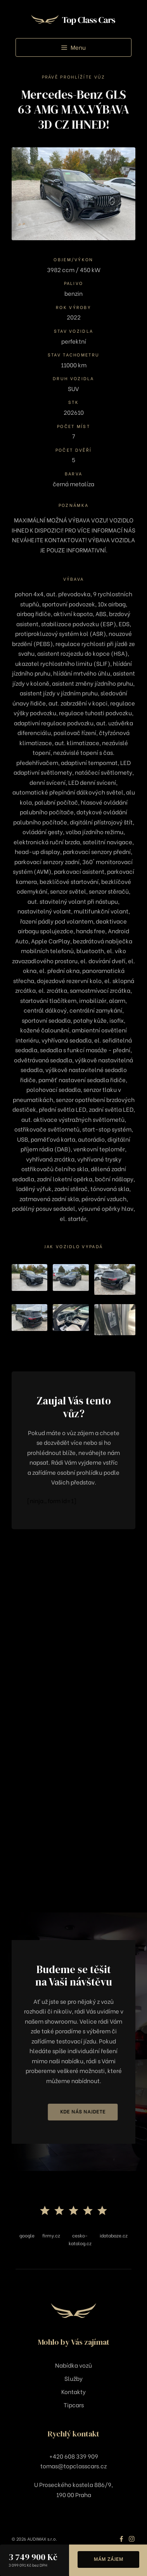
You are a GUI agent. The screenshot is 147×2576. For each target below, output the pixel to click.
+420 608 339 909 (73, 2456)
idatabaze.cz (114, 2235)
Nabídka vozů (73, 2365)
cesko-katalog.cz (80, 2239)
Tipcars (74, 2404)
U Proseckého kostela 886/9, (73, 2484)
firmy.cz (51, 2235)
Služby (73, 2378)
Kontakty (73, 2391)
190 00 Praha (73, 2494)
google (27, 2235)
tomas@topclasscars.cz (73, 2465)
